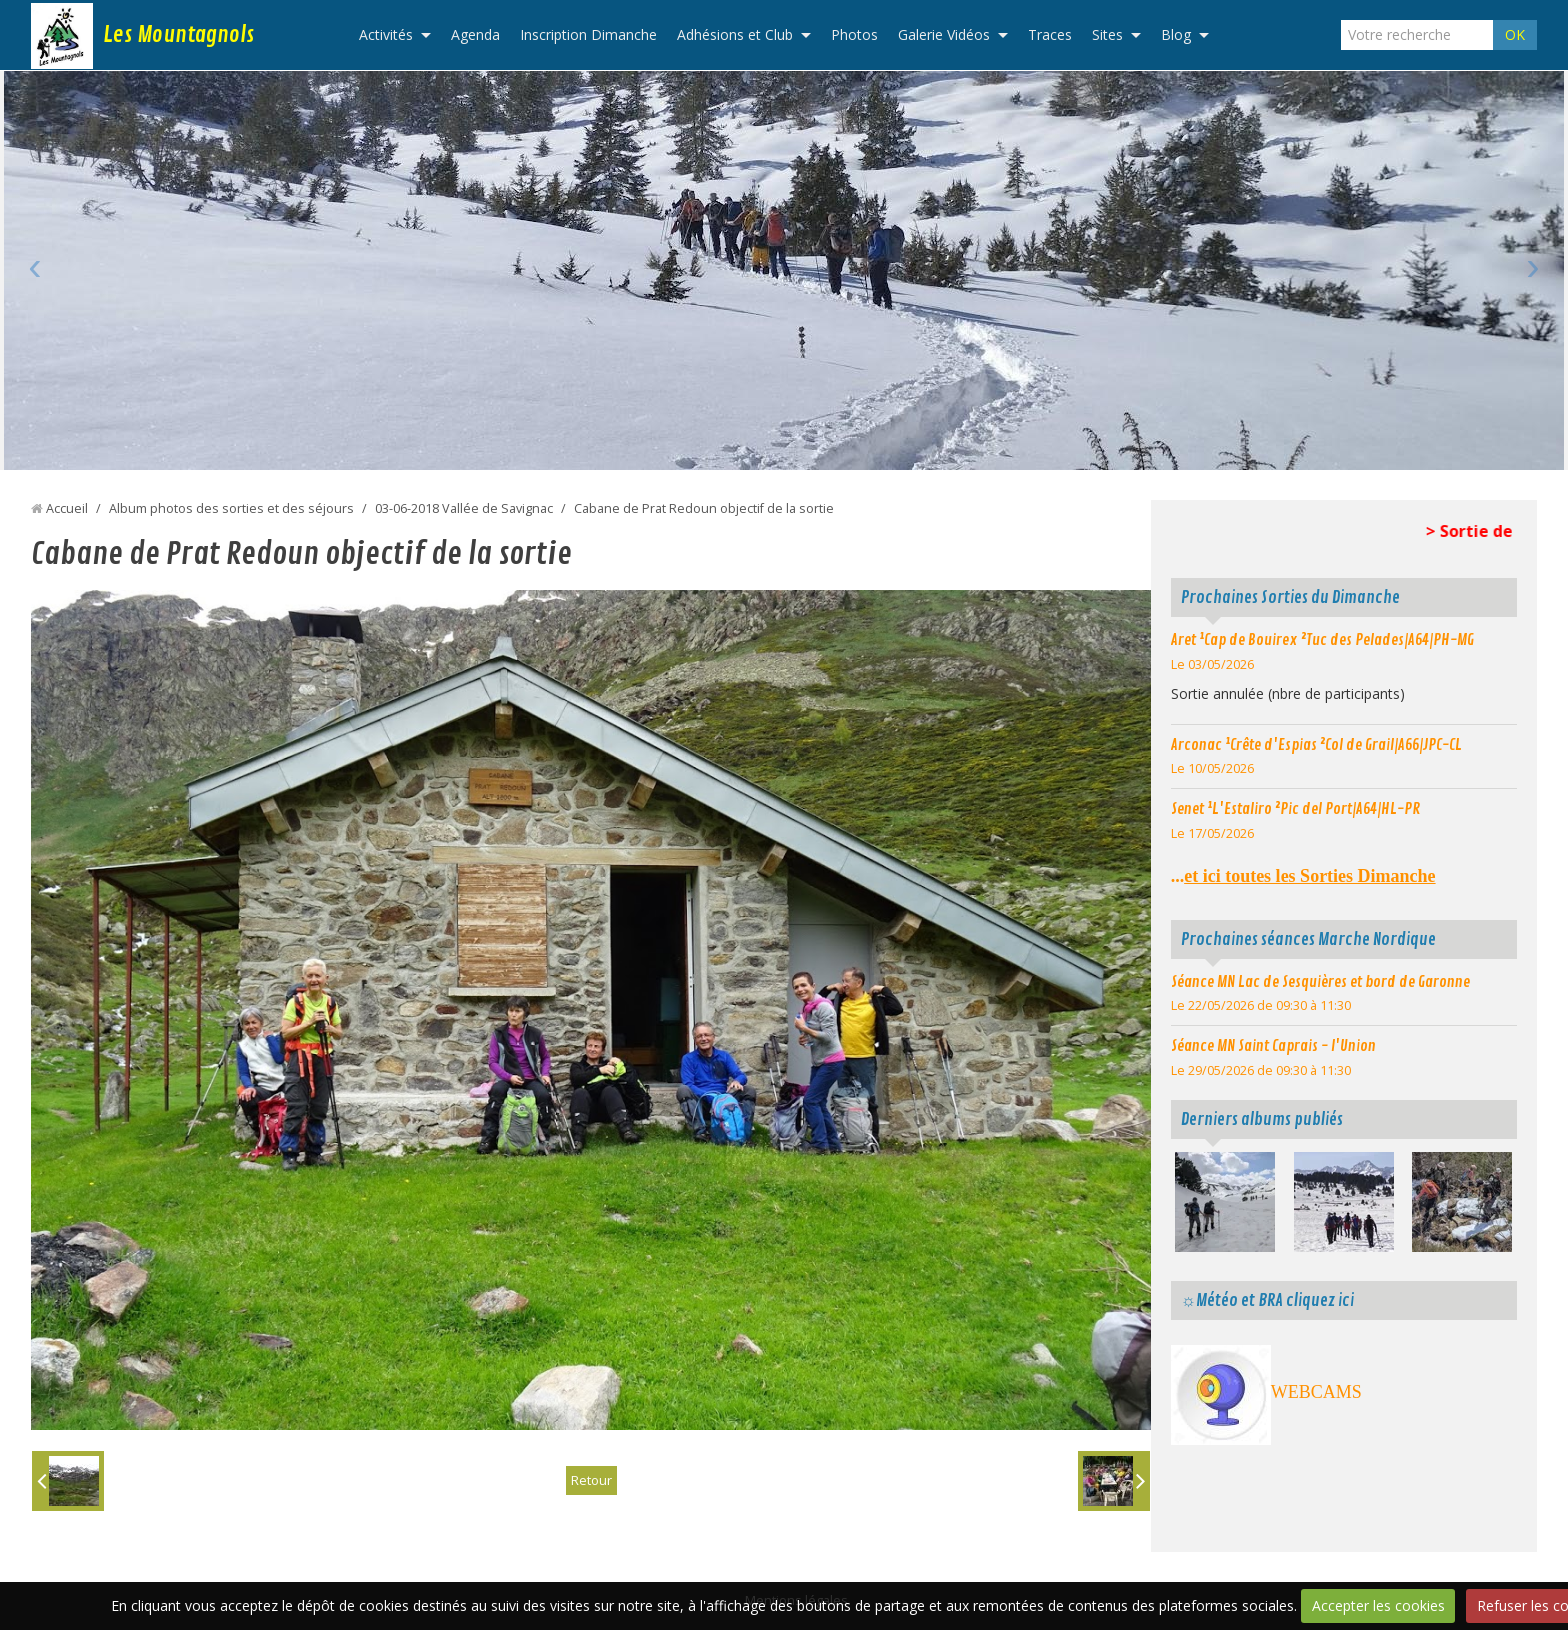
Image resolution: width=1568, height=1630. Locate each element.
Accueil (67, 508)
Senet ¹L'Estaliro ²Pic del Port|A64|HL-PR (1295, 809)
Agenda (475, 34)
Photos (854, 34)
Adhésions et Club (735, 34)
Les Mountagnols (178, 35)
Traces (1050, 34)
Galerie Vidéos (944, 34)
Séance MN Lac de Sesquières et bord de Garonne (1320, 982)
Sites (1107, 34)
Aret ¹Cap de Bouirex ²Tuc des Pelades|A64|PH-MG (1322, 640)
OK (1515, 34)
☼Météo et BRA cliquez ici (1267, 1300)
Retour (591, 1480)
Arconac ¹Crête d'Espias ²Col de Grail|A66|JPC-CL (1316, 745)
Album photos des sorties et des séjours (231, 508)
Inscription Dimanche (588, 34)
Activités (386, 34)
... (1303, 876)
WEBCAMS (1316, 1392)
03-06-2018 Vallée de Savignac (464, 508)
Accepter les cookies (1378, 1605)
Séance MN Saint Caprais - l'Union (1273, 1046)
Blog (1176, 34)
